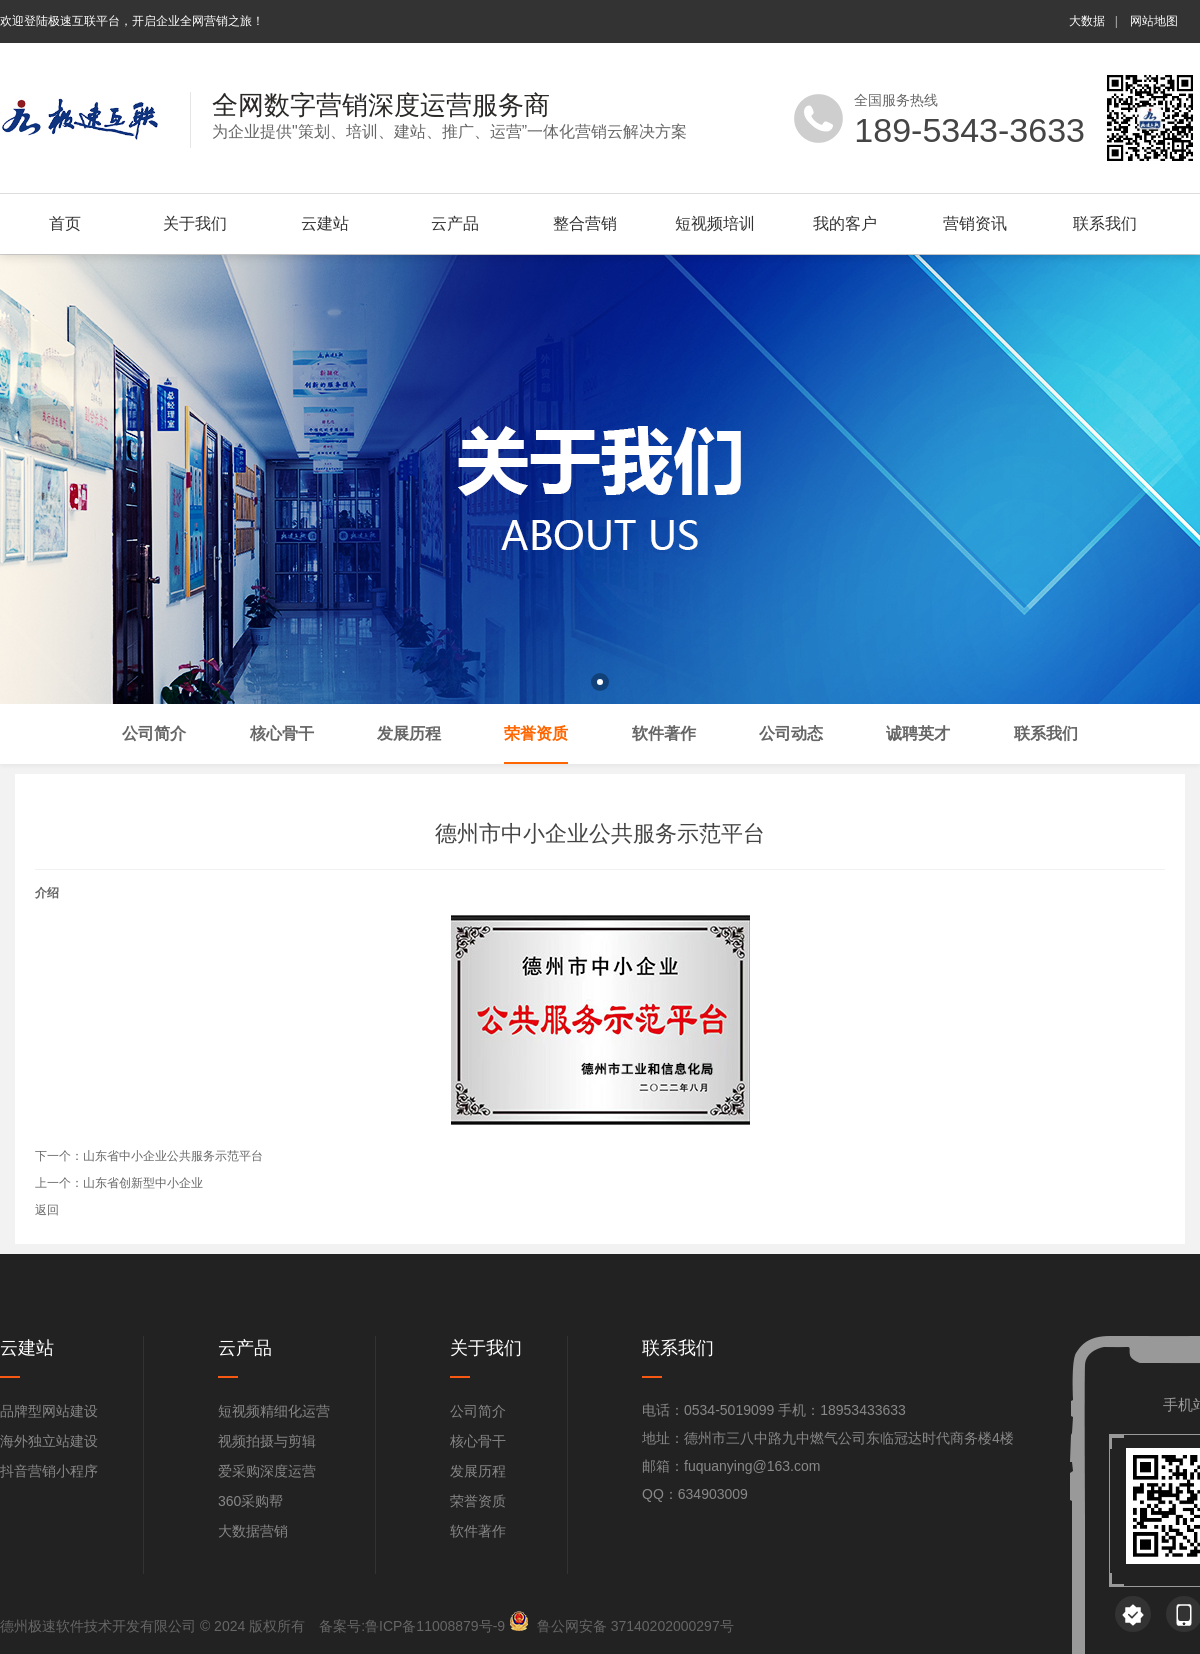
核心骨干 (478, 1441)
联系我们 (1105, 223)
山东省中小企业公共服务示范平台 (173, 1156)
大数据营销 (253, 1531)
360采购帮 (250, 1501)
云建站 (325, 223)
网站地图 (1154, 21)
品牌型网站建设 (49, 1411)
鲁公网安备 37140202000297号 (635, 1626)
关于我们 (195, 223)
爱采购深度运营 (267, 1471)
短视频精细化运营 (274, 1411)
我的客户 (845, 223)
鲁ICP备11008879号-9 (435, 1626)
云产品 (455, 223)
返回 (47, 1210)
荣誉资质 (478, 1501)
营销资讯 (975, 223)
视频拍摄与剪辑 (267, 1441)
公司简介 (478, 1411)
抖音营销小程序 (49, 1471)
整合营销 (585, 223)
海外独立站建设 (49, 1441)
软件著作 (478, 1531)
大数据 (1087, 21)
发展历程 (478, 1471)
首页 (65, 223)
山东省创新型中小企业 (143, 1183)
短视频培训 (715, 223)
